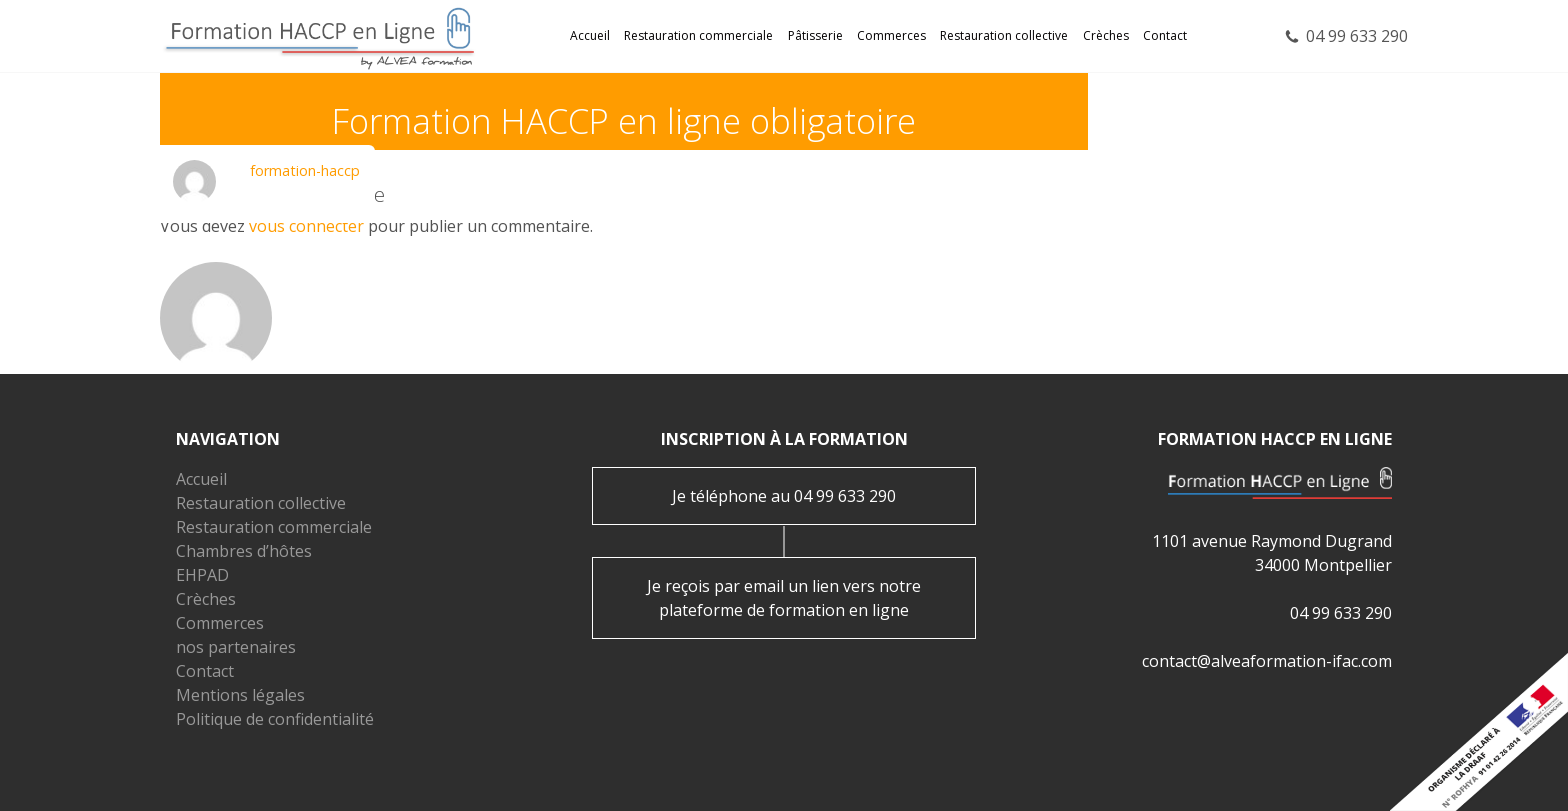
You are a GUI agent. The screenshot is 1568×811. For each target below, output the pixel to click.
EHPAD (202, 575)
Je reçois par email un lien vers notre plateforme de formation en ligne (784, 598)
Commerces (891, 35)
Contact (1165, 35)
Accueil (590, 35)
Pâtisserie (815, 35)
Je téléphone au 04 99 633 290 (784, 496)
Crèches (1106, 35)
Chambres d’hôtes (244, 551)
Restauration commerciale (698, 35)
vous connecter (306, 226)
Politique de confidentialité (275, 719)
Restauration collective (1004, 35)
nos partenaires (236, 647)
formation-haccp (305, 170)
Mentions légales (240, 695)
